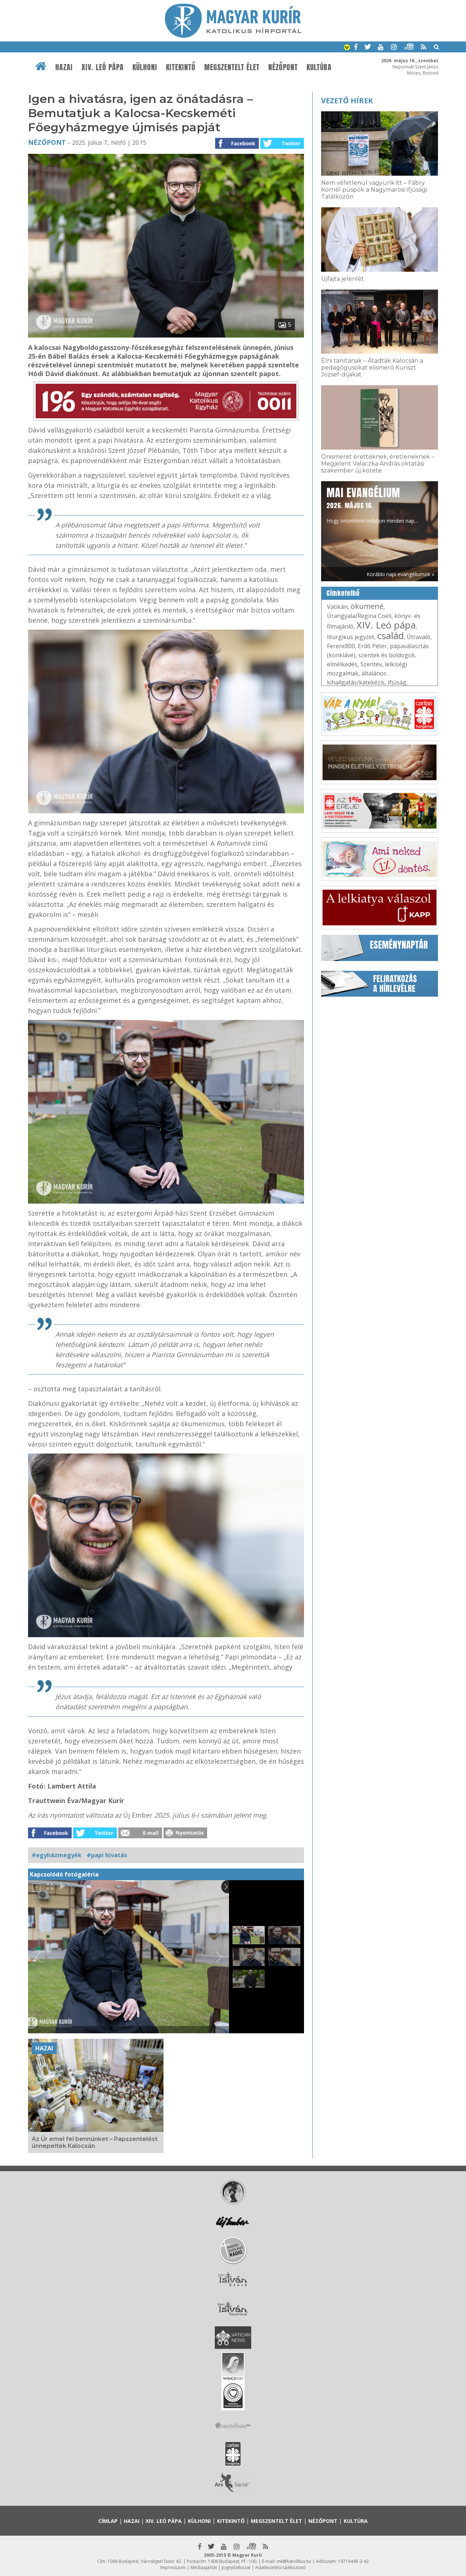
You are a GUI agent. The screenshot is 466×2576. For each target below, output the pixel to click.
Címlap (108, 2520)
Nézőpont (283, 67)
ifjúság (397, 682)
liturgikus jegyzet (350, 637)
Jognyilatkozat (236, 2567)
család (390, 635)
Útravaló (418, 637)
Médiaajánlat (203, 2567)
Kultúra (319, 67)
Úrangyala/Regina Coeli (359, 616)
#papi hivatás (107, 1855)
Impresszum (173, 2567)
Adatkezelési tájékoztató (280, 2567)
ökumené (367, 606)
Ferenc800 (341, 646)
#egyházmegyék (57, 1855)
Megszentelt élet (232, 67)
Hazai (64, 67)
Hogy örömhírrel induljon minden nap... (372, 504)
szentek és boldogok (386, 655)
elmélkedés (342, 664)
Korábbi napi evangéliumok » (400, 574)
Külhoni (145, 67)
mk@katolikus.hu (294, 2561)
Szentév (371, 664)
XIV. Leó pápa (103, 67)
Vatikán (337, 607)
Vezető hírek (347, 100)
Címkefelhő (343, 593)
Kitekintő (181, 67)
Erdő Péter (372, 646)
